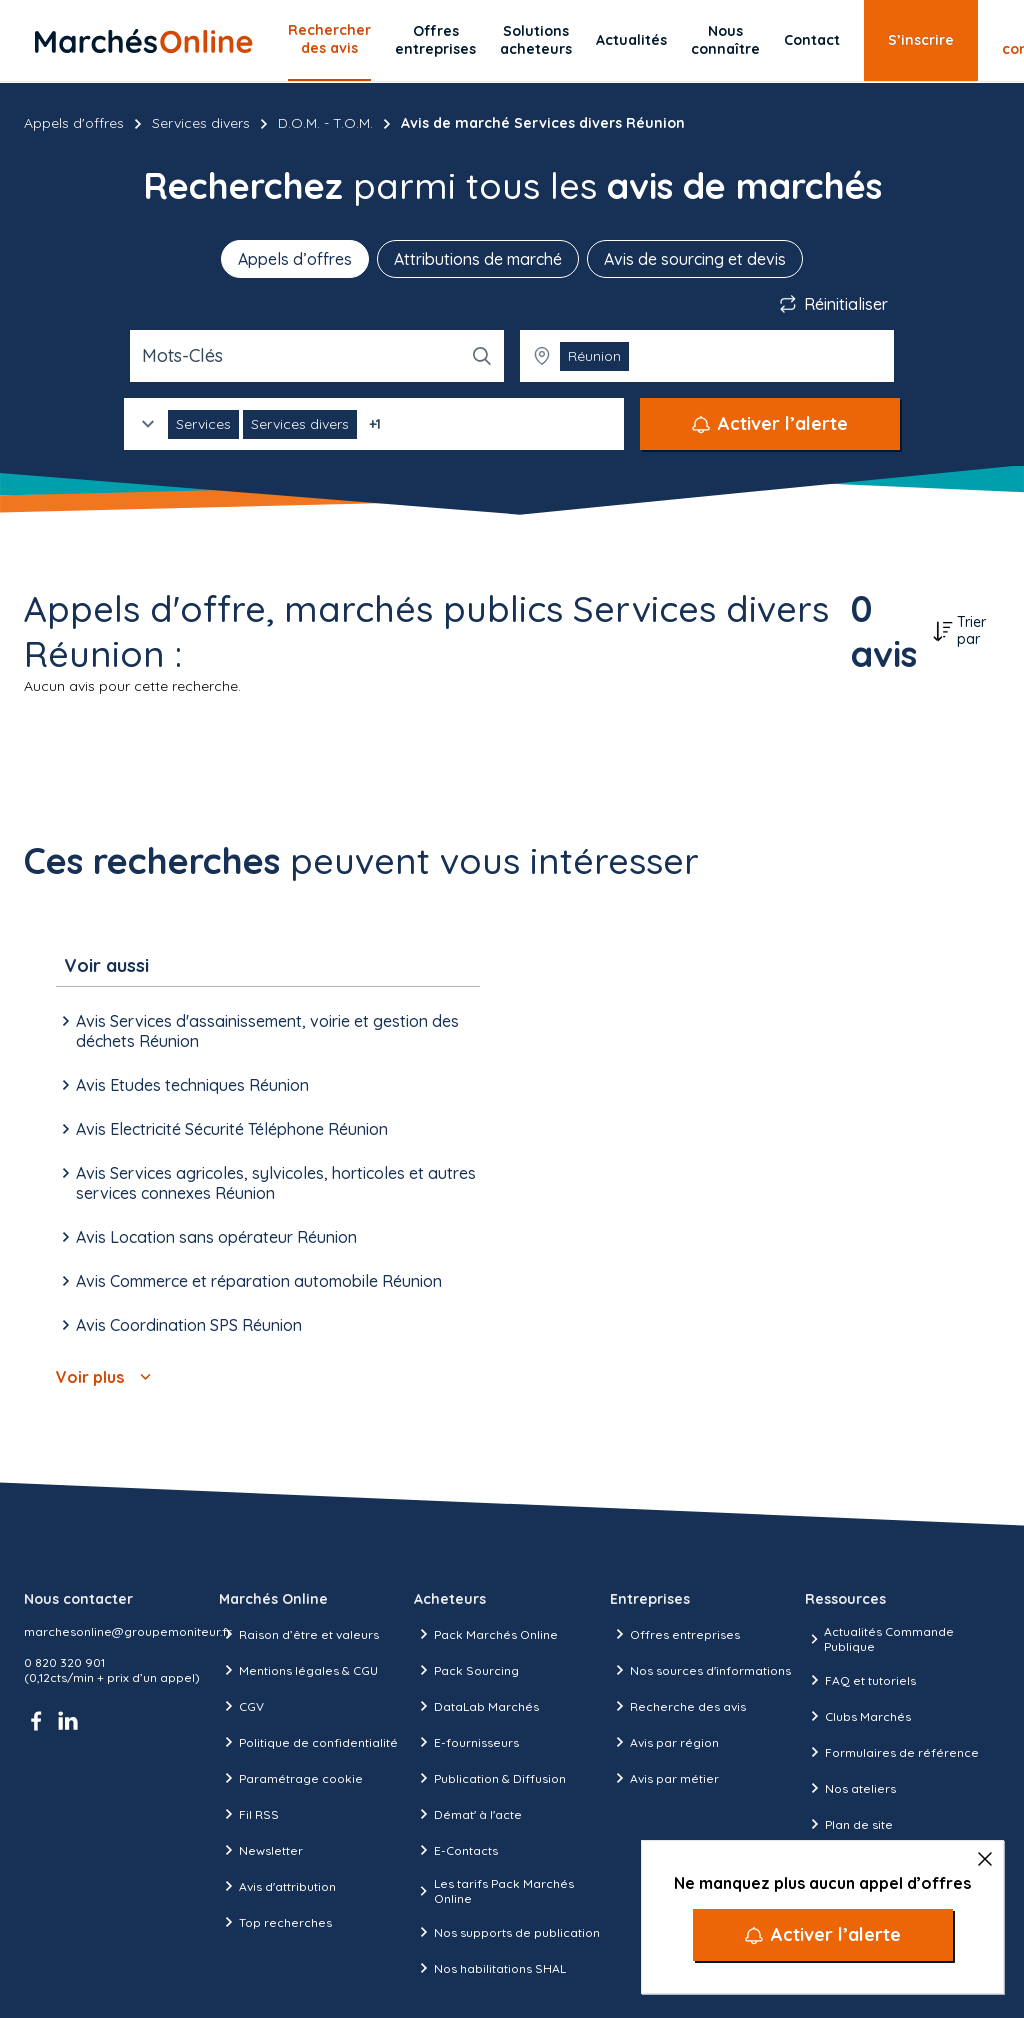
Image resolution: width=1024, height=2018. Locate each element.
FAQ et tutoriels (860, 1680)
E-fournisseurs (466, 1742)
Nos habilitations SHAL (490, 1968)
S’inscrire (921, 40)
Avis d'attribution (277, 1886)
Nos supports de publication (507, 1932)
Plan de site (849, 1824)
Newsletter (261, 1850)
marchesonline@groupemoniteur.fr (128, 1631)
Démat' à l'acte (468, 1814)
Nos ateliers (850, 1788)
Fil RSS (249, 1814)
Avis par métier (664, 1778)
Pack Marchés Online (486, 1634)
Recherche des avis (678, 1706)
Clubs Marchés (858, 1716)
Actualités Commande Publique (879, 1639)
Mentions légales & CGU (298, 1670)
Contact (812, 40)
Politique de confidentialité (308, 1742)
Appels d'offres (74, 123)
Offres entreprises (435, 40)
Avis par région (664, 1742)
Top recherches (275, 1922)
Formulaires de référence (892, 1752)
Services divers (201, 123)
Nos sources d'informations (700, 1670)
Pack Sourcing (466, 1670)
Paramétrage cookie (291, 1778)
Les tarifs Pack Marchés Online (493, 1891)
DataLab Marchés (476, 1706)
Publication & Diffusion (490, 1778)
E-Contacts (456, 1850)
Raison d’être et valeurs (299, 1634)
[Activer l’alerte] (823, 1935)
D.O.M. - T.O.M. (325, 123)
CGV (241, 1706)
